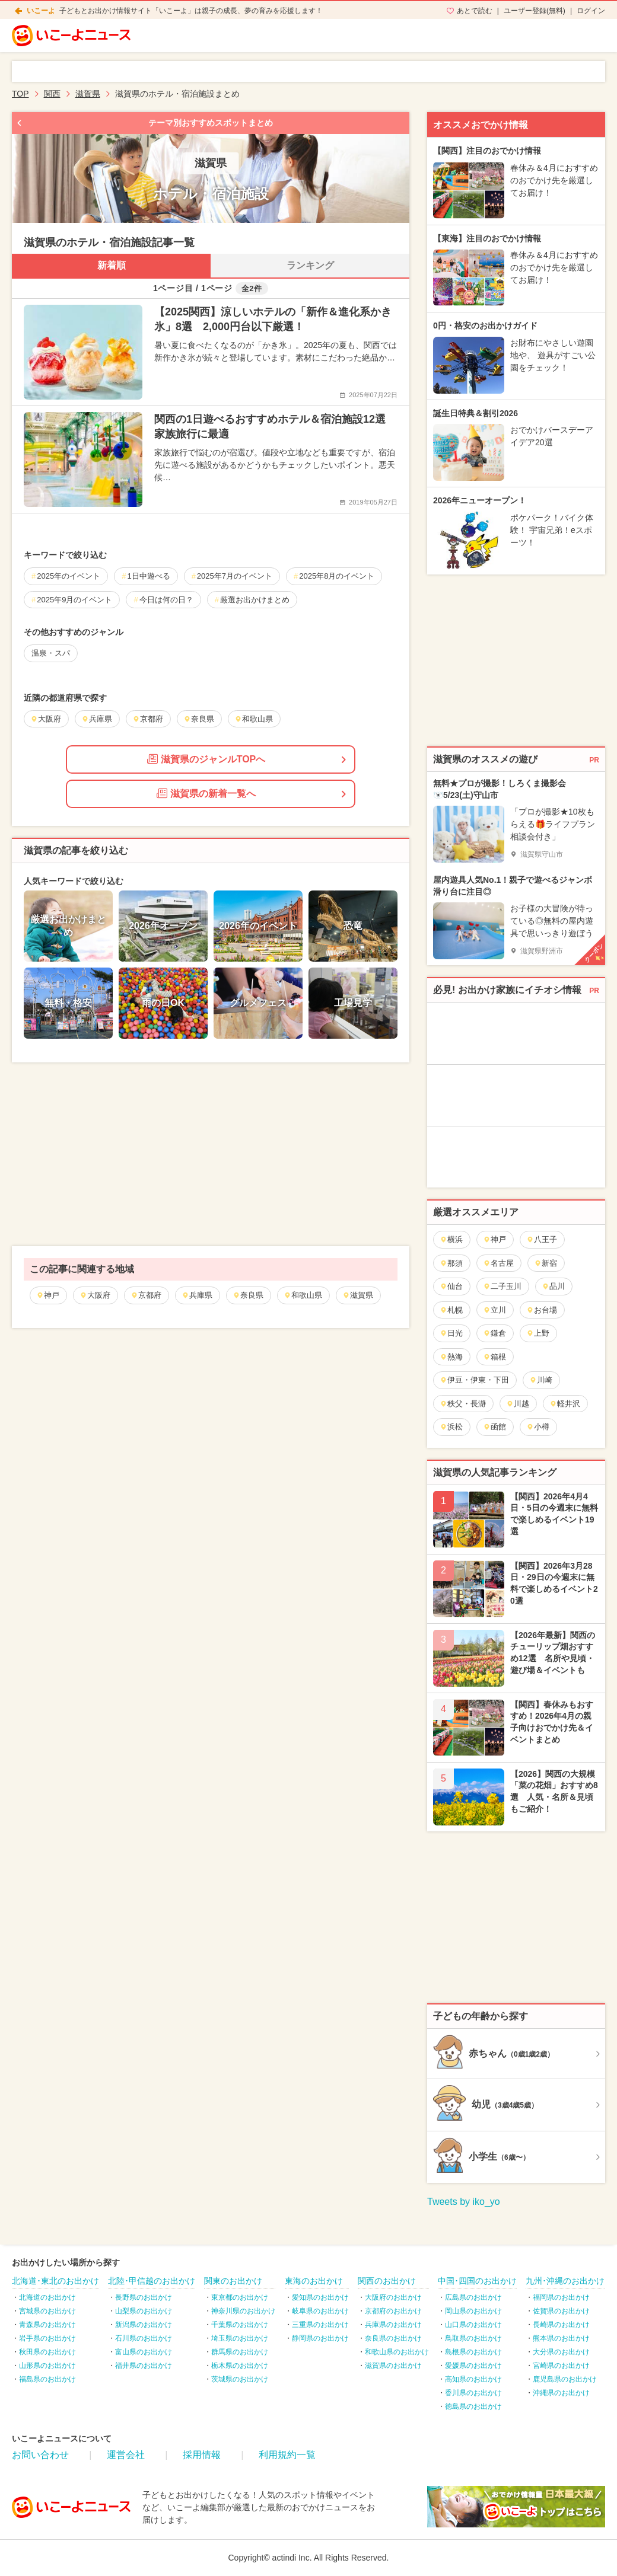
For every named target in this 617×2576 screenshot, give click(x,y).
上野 (537, 1333)
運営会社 (126, 2455)
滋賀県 (357, 1295)
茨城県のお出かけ (239, 2379)
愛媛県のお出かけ (473, 2365)
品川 (553, 1286)
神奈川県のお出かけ (243, 2311)
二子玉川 (502, 1286)
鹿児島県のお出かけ (565, 2379)
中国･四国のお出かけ (477, 2280)
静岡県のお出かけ (320, 2338)
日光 (451, 1333)
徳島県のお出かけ (473, 2406)
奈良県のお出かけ (393, 2338)
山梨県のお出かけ (143, 2311)
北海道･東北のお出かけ (55, 2280)
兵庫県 (197, 1295)
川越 (517, 1403)
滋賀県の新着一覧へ (206, 793)
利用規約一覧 (287, 2455)
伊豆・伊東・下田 (474, 1379)
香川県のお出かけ (473, 2393)
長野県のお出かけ (143, 2297)
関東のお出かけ (233, 2280)
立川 (494, 1309)
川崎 (540, 1379)
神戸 (47, 1295)
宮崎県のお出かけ (561, 2365)
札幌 (451, 1309)
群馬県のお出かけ (239, 2352)
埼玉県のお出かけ (239, 2338)
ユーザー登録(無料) (534, 11)
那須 (451, 1263)
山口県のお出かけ (473, 2324)
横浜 (451, 1239)
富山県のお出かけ (143, 2352)
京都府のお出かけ (393, 2311)
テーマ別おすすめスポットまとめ (210, 122)
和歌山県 (303, 1295)
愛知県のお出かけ (320, 2297)
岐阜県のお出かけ (320, 2311)
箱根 (494, 1356)
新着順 (111, 265)
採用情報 (202, 2455)
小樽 (537, 1426)
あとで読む (474, 11)
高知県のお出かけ (473, 2379)
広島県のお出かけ (473, 2297)
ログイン (591, 11)
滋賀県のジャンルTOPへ (206, 759)
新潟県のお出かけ (143, 2324)
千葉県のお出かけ (239, 2324)
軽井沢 (564, 1403)
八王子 (541, 1239)
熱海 (451, 1356)
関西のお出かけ (387, 2280)
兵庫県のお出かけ (393, 2324)
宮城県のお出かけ (47, 2311)
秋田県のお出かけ (47, 2352)
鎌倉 (494, 1333)
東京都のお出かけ (239, 2297)
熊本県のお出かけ (561, 2338)
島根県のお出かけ (473, 2352)
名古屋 (498, 1263)
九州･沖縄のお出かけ (565, 2280)
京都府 (146, 1295)
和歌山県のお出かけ (397, 2352)
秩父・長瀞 (463, 1403)
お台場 (541, 1309)
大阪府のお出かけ (393, 2297)
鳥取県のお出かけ (473, 2338)
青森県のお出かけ (47, 2324)
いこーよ (41, 11)
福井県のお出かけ (143, 2365)
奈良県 (248, 1295)
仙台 (451, 1286)
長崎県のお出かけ (561, 2324)
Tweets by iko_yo (463, 2202)
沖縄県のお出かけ (561, 2393)
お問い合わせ (40, 2455)
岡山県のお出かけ (473, 2311)
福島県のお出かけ (47, 2379)
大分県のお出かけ (561, 2352)
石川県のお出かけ (143, 2338)
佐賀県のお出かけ (561, 2311)
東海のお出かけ (314, 2280)
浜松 (451, 1426)
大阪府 (94, 1295)
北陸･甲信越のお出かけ (151, 2280)
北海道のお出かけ (47, 2297)
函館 (494, 1426)
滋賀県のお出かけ (393, 2365)
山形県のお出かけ (47, 2365)
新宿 (545, 1263)
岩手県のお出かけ (47, 2338)
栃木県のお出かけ (239, 2365)
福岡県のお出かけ (561, 2297)
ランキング (310, 265)
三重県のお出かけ (320, 2324)
